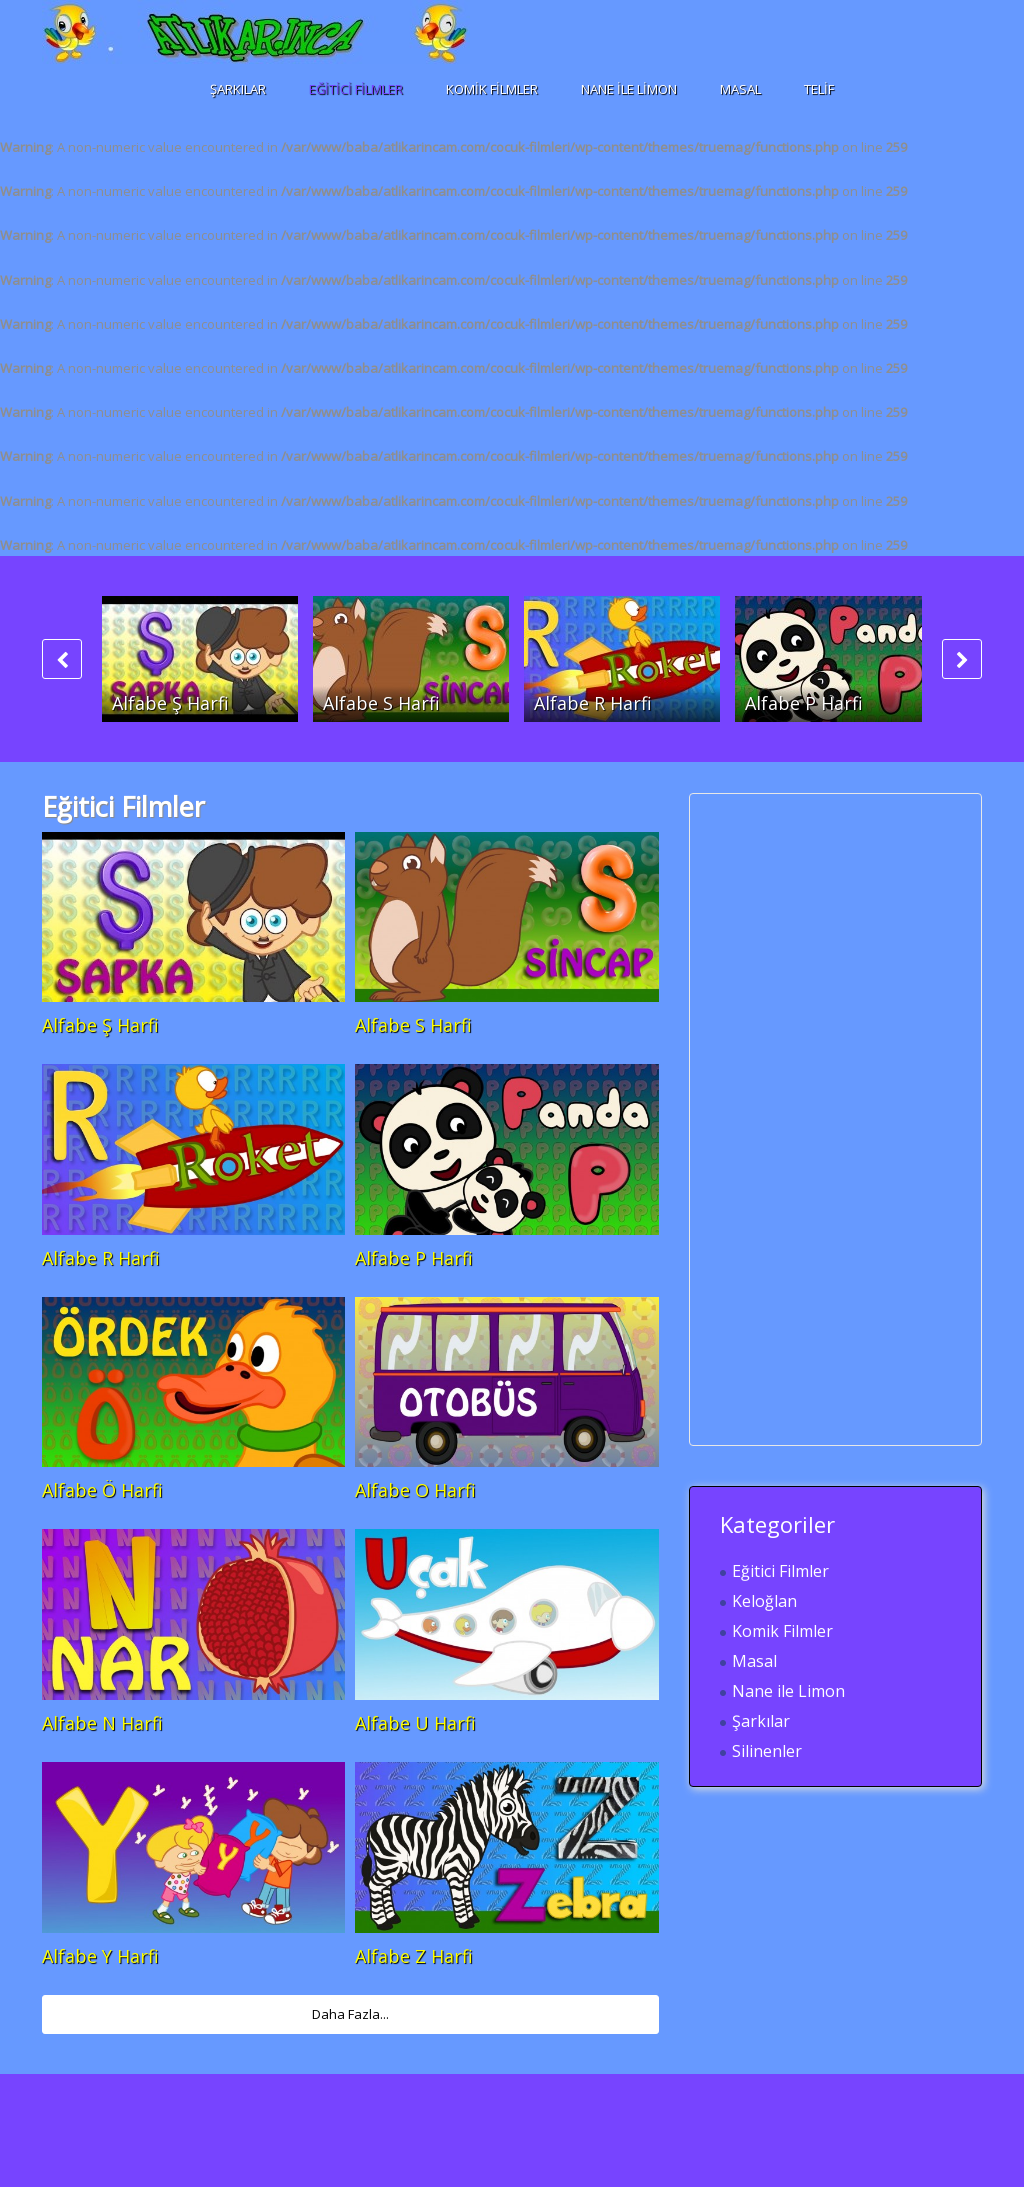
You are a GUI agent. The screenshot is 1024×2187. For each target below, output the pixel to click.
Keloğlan (764, 1601)
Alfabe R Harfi (593, 703)
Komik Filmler (492, 89)
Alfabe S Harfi (381, 703)
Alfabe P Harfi (804, 703)
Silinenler (767, 1751)
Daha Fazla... (350, 2014)
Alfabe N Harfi (102, 1723)
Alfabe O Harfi (415, 1490)
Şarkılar (238, 89)
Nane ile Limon (629, 89)
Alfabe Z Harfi (414, 1956)
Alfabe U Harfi (415, 1723)
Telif (819, 89)
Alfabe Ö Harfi (102, 1490)
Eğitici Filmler (356, 89)
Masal (740, 89)
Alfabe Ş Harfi (170, 703)
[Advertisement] (870, 1119)
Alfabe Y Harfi (100, 1956)
